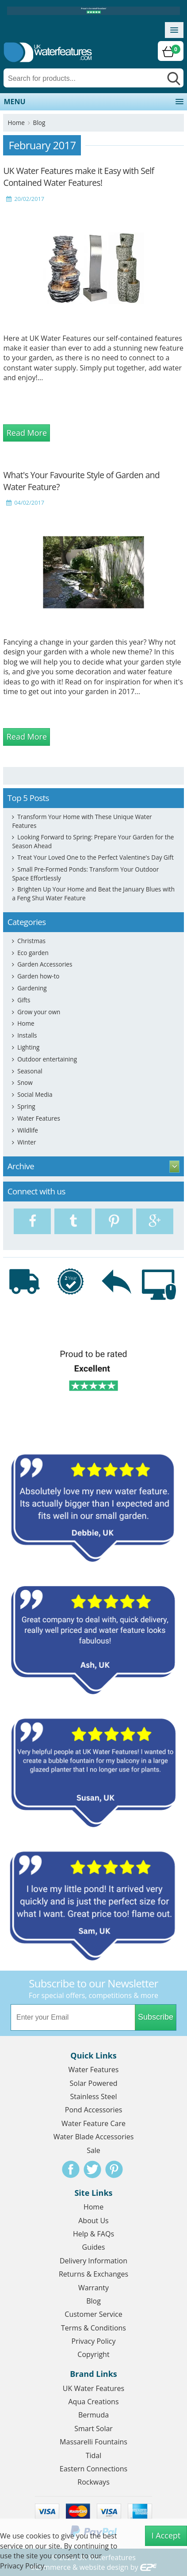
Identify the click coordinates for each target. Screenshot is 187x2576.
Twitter (92, 2169)
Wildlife (27, 1130)
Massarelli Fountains (93, 2442)
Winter (26, 1142)
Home (16, 122)
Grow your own (38, 1012)
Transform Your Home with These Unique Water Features (82, 821)
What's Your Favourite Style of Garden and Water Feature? (81, 481)
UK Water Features (93, 2388)
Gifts (23, 1000)
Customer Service (93, 2314)
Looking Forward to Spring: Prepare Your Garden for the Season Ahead (93, 841)
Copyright (93, 2354)
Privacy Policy (94, 2341)
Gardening (31, 988)
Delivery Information (93, 2261)
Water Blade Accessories (93, 2137)
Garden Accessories (44, 964)
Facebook (71, 2169)
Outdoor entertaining (47, 1059)
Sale (93, 2150)
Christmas (31, 941)
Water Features (38, 1118)
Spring (26, 1106)
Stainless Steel (93, 2096)
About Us (93, 2220)
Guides (93, 2247)
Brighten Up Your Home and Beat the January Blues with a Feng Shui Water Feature (93, 893)
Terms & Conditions (93, 2328)
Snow (25, 1082)
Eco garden (33, 952)
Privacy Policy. (23, 2566)
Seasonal (29, 1071)
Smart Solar (93, 2428)
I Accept (166, 2535)
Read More (27, 432)
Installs (27, 1035)
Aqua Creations (93, 2401)
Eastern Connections (93, 2469)
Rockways (93, 2482)
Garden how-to (38, 976)
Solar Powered (94, 2083)
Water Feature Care (93, 2123)
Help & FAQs (93, 2234)
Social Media (34, 1094)
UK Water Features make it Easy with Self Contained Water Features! (78, 177)
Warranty (93, 2288)
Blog (39, 122)
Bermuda (93, 2415)
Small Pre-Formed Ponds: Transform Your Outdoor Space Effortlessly (85, 873)
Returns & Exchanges (93, 2274)
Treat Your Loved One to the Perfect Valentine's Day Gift (95, 857)
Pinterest (114, 2169)
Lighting (28, 1047)
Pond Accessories (93, 2110)
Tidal (94, 2455)
